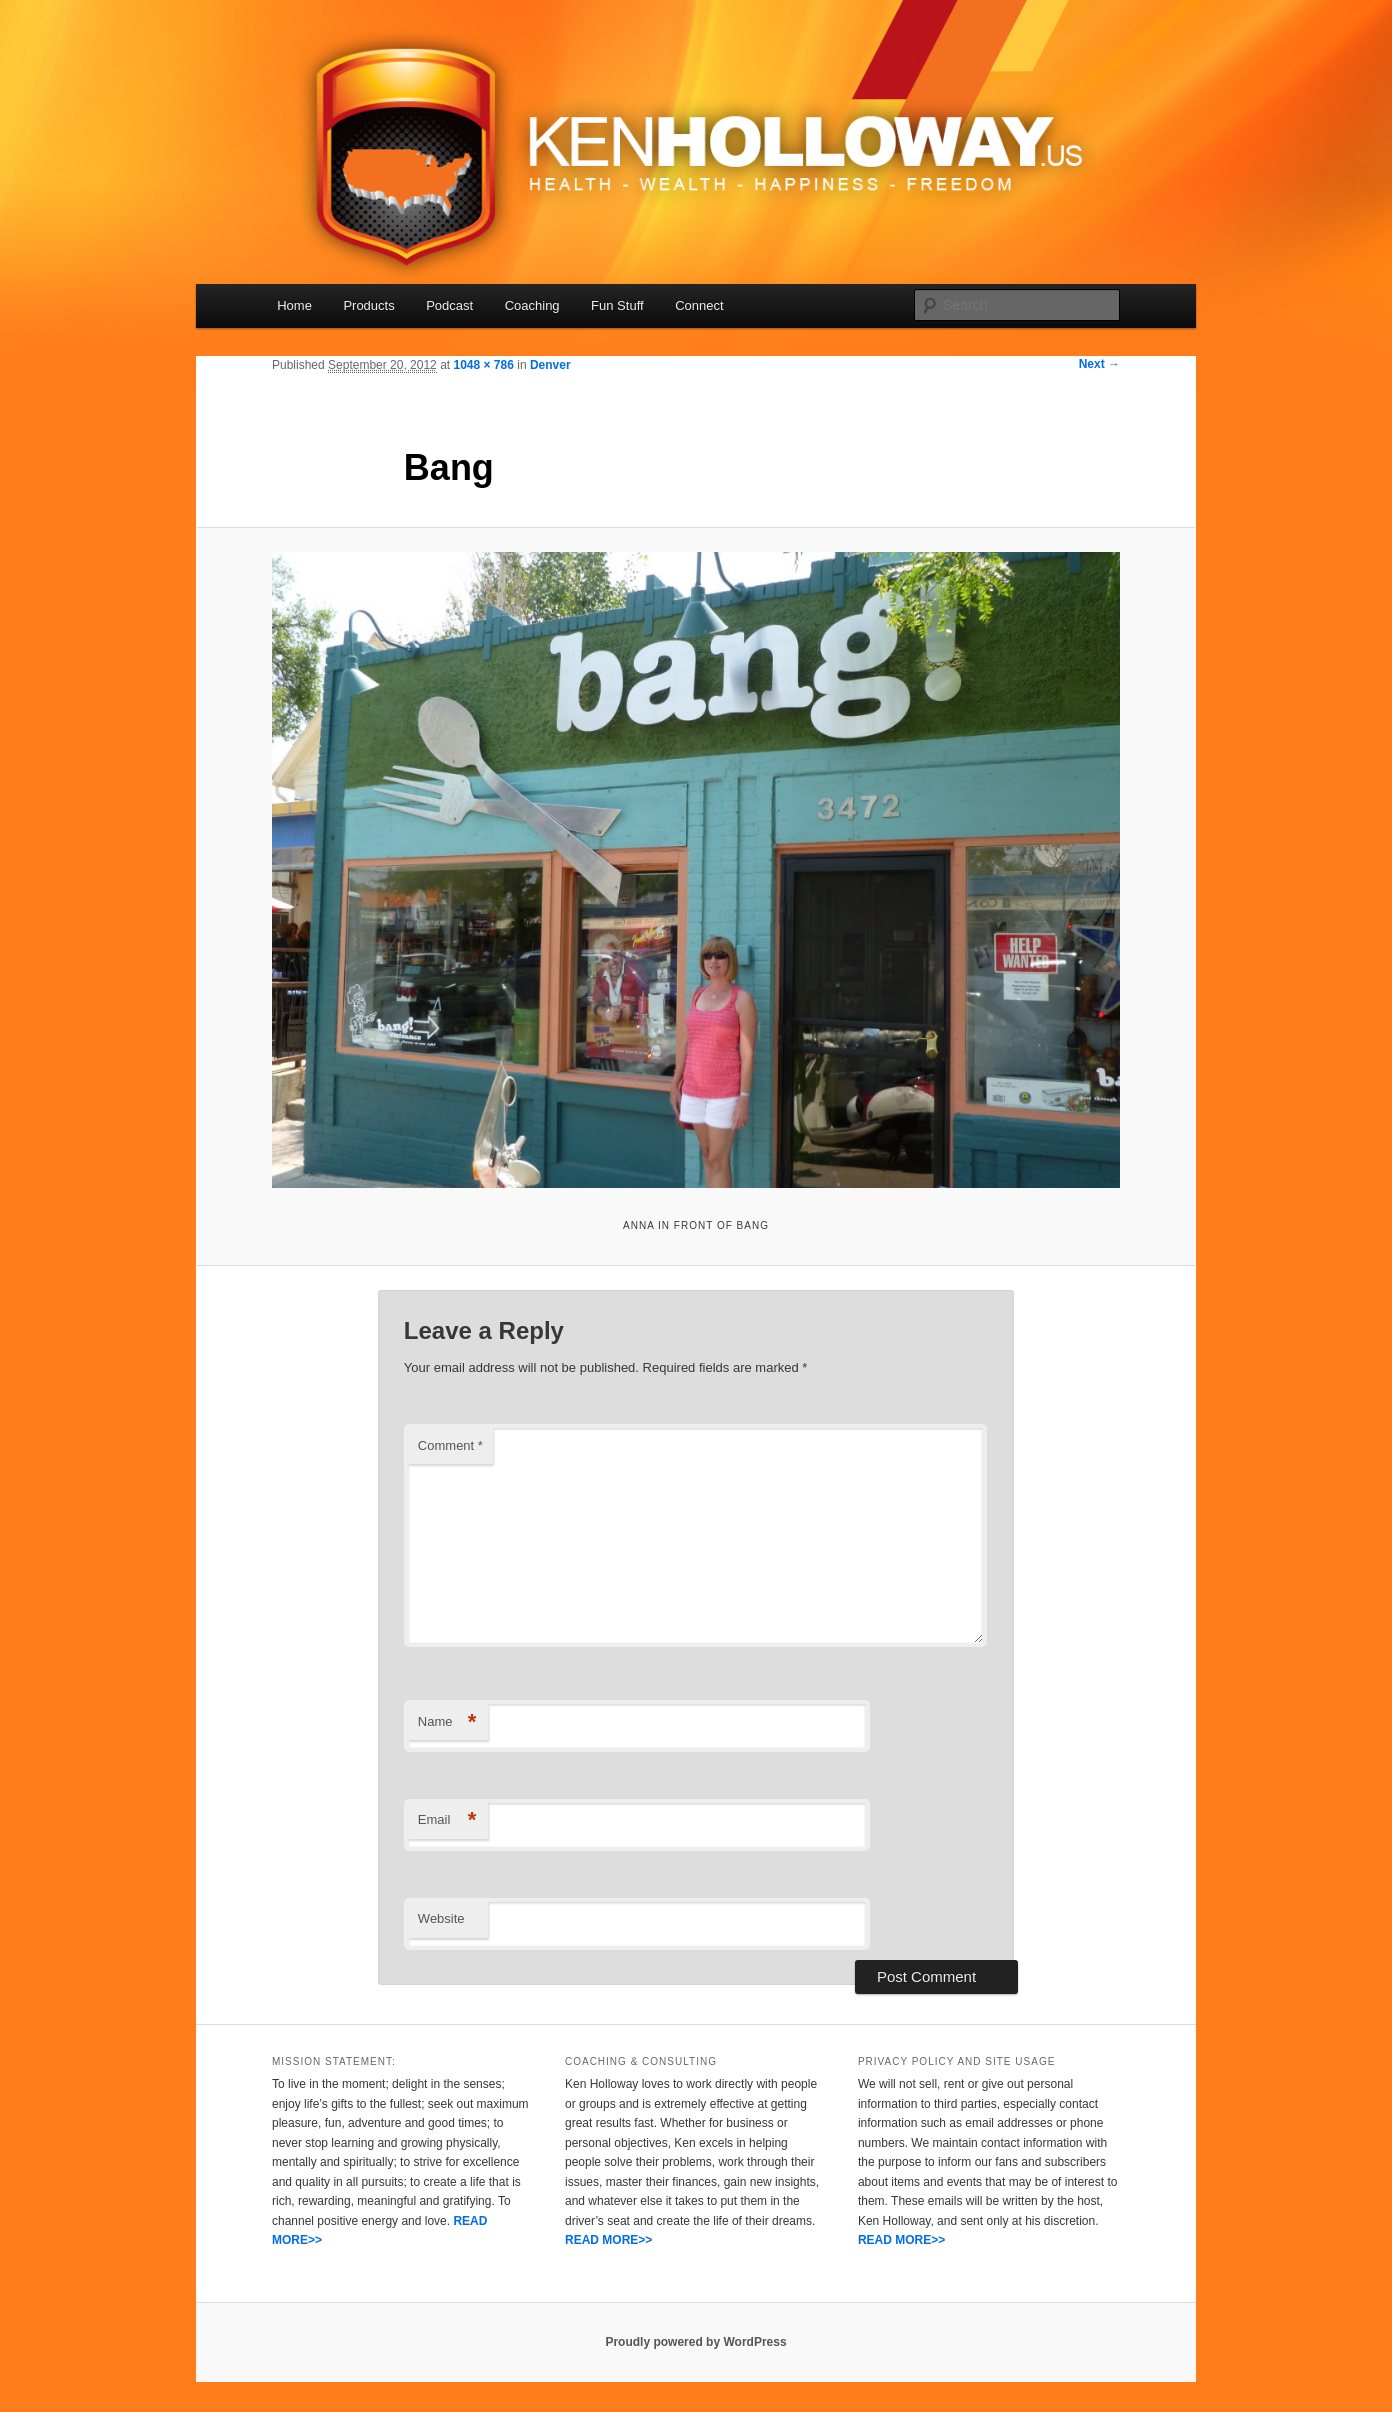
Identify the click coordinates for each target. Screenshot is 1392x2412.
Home (294, 305)
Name (447, 1722)
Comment (450, 1445)
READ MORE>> (608, 2240)
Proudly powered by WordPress (695, 2342)
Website (441, 1918)
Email (447, 1820)
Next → (1099, 364)
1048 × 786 (483, 365)
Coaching (532, 305)
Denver (550, 365)
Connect (699, 305)
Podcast (449, 305)
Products (368, 305)
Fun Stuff (617, 305)
